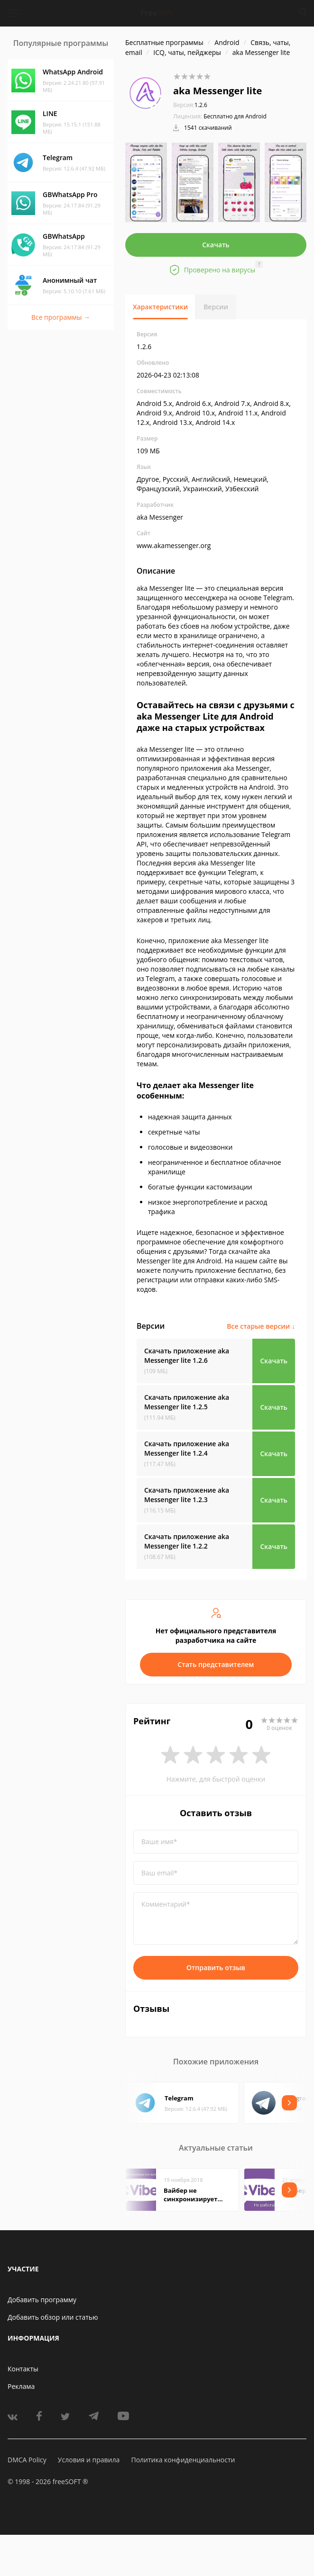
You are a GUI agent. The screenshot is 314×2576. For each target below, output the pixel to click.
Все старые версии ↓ (261, 1326)
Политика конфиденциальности (183, 2459)
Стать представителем (216, 1664)
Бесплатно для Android (235, 116)
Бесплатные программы (164, 42)
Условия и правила (89, 2459)
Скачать (216, 244)
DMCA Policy (27, 2459)
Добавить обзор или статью (53, 2317)
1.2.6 (190, 105)
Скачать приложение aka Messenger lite (186, 1355)
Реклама (21, 2386)
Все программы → (60, 317)
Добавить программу (42, 2299)
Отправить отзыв (215, 1967)
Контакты (23, 2368)
